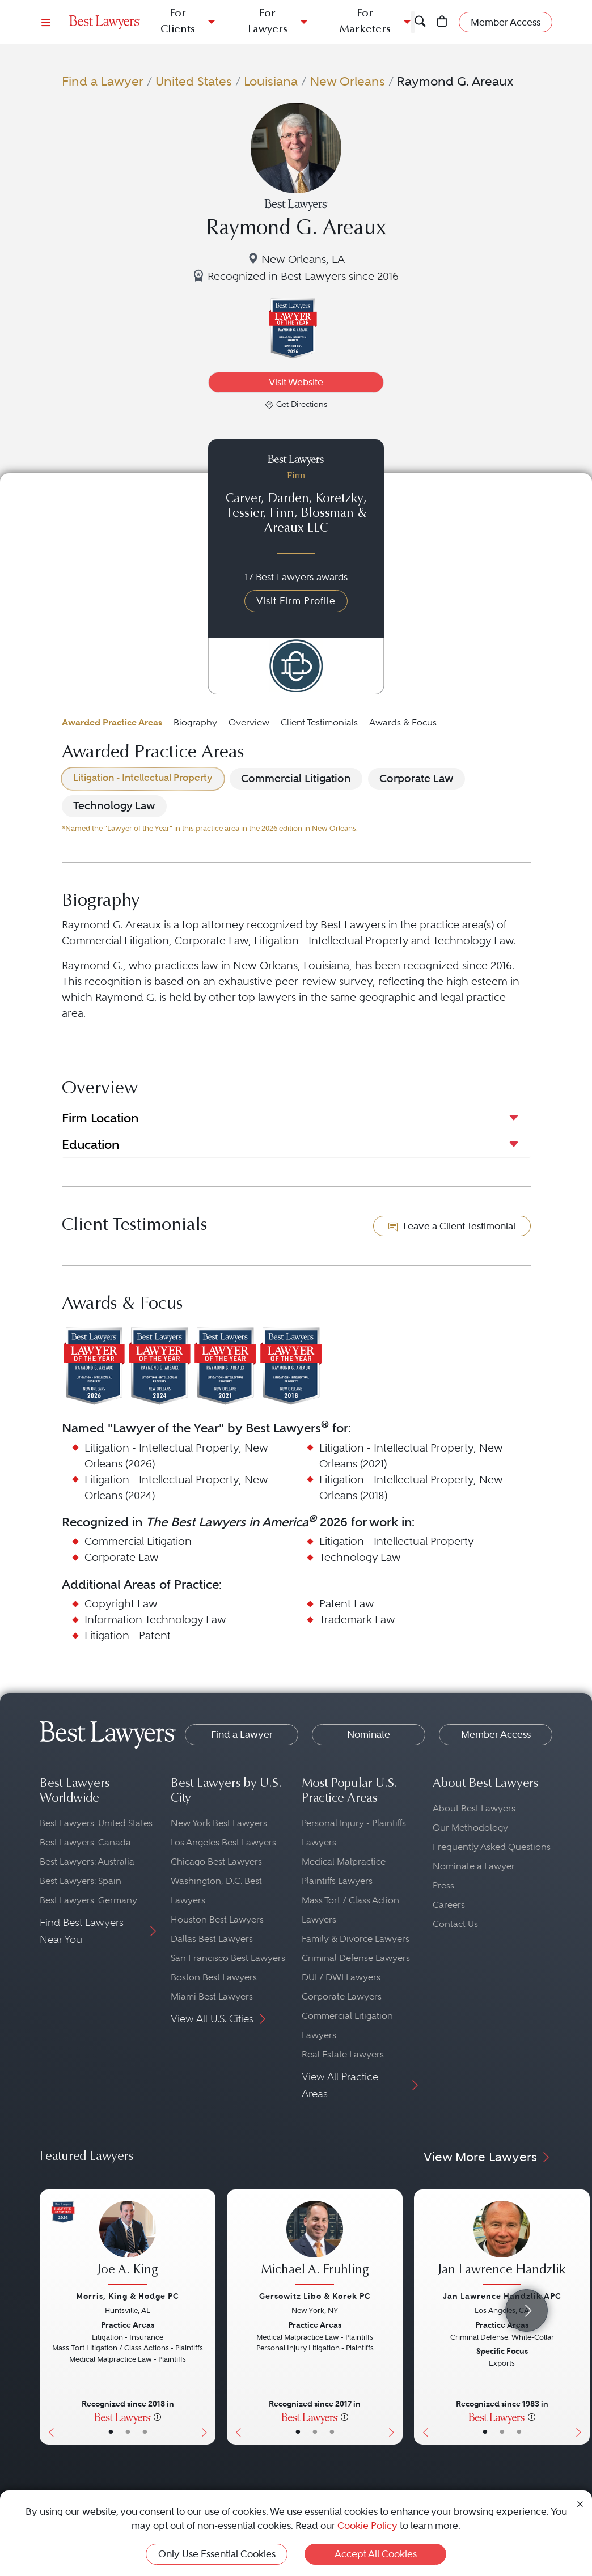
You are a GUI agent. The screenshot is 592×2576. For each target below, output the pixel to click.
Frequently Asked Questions (492, 1846)
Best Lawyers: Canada (85, 1842)
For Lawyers (267, 22)
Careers (449, 1904)
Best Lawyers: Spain (80, 1880)
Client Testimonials (319, 722)
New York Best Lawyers (219, 1823)
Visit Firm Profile (296, 600)
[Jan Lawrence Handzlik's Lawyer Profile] (501, 2244)
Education (90, 1144)
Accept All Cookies (376, 2554)
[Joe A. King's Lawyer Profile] (127, 2244)
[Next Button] (206, 2317)
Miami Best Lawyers (212, 1996)
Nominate (368, 1734)
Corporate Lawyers (342, 1996)
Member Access (496, 1734)
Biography (195, 722)
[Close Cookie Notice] (580, 2504)
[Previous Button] (48, 2317)
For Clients (177, 22)
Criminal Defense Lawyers (356, 1958)
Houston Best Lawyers (217, 1919)
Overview (249, 722)
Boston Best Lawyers (214, 1977)
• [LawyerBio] (128, 2432)
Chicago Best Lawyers (216, 1861)
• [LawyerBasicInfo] (111, 2432)
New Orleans (347, 81)
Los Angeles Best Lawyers (223, 1842)
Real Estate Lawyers (343, 2054)
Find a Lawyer (102, 81)
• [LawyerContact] (145, 2432)
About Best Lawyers (474, 1808)
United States (193, 81)
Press (443, 1885)
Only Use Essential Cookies (217, 2554)
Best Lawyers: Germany (88, 1900)
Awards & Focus (403, 722)
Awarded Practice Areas (112, 722)
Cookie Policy (367, 2525)
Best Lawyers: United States (96, 1823)
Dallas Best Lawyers (212, 1938)
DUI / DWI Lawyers (341, 1977)
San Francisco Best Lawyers (228, 1958)
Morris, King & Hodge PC (127, 2296)
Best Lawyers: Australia (87, 1861)
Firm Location (100, 1117)
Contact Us (455, 1924)
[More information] (157, 2417)
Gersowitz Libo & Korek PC (315, 2296)
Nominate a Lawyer (474, 1866)
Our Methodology (470, 1827)
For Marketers (365, 22)
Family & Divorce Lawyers (355, 1938)
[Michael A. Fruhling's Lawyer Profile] (314, 2244)
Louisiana (271, 81)
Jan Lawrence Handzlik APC (502, 2296)
